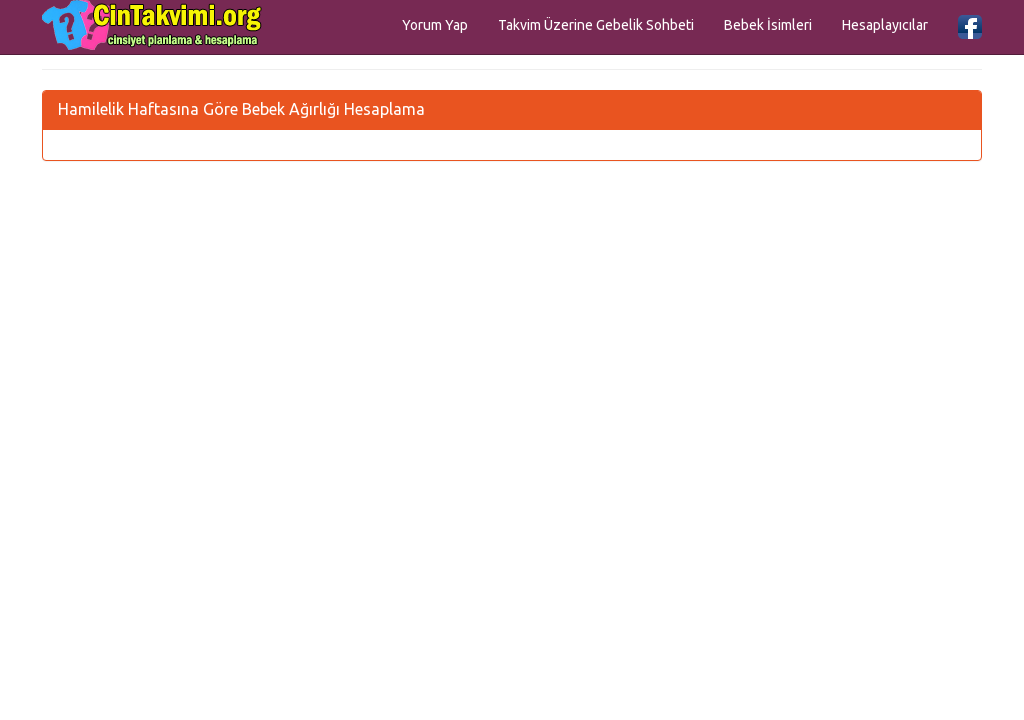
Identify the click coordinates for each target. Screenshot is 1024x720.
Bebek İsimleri (768, 25)
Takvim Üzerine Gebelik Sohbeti (596, 25)
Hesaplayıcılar (885, 25)
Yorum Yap (435, 25)
